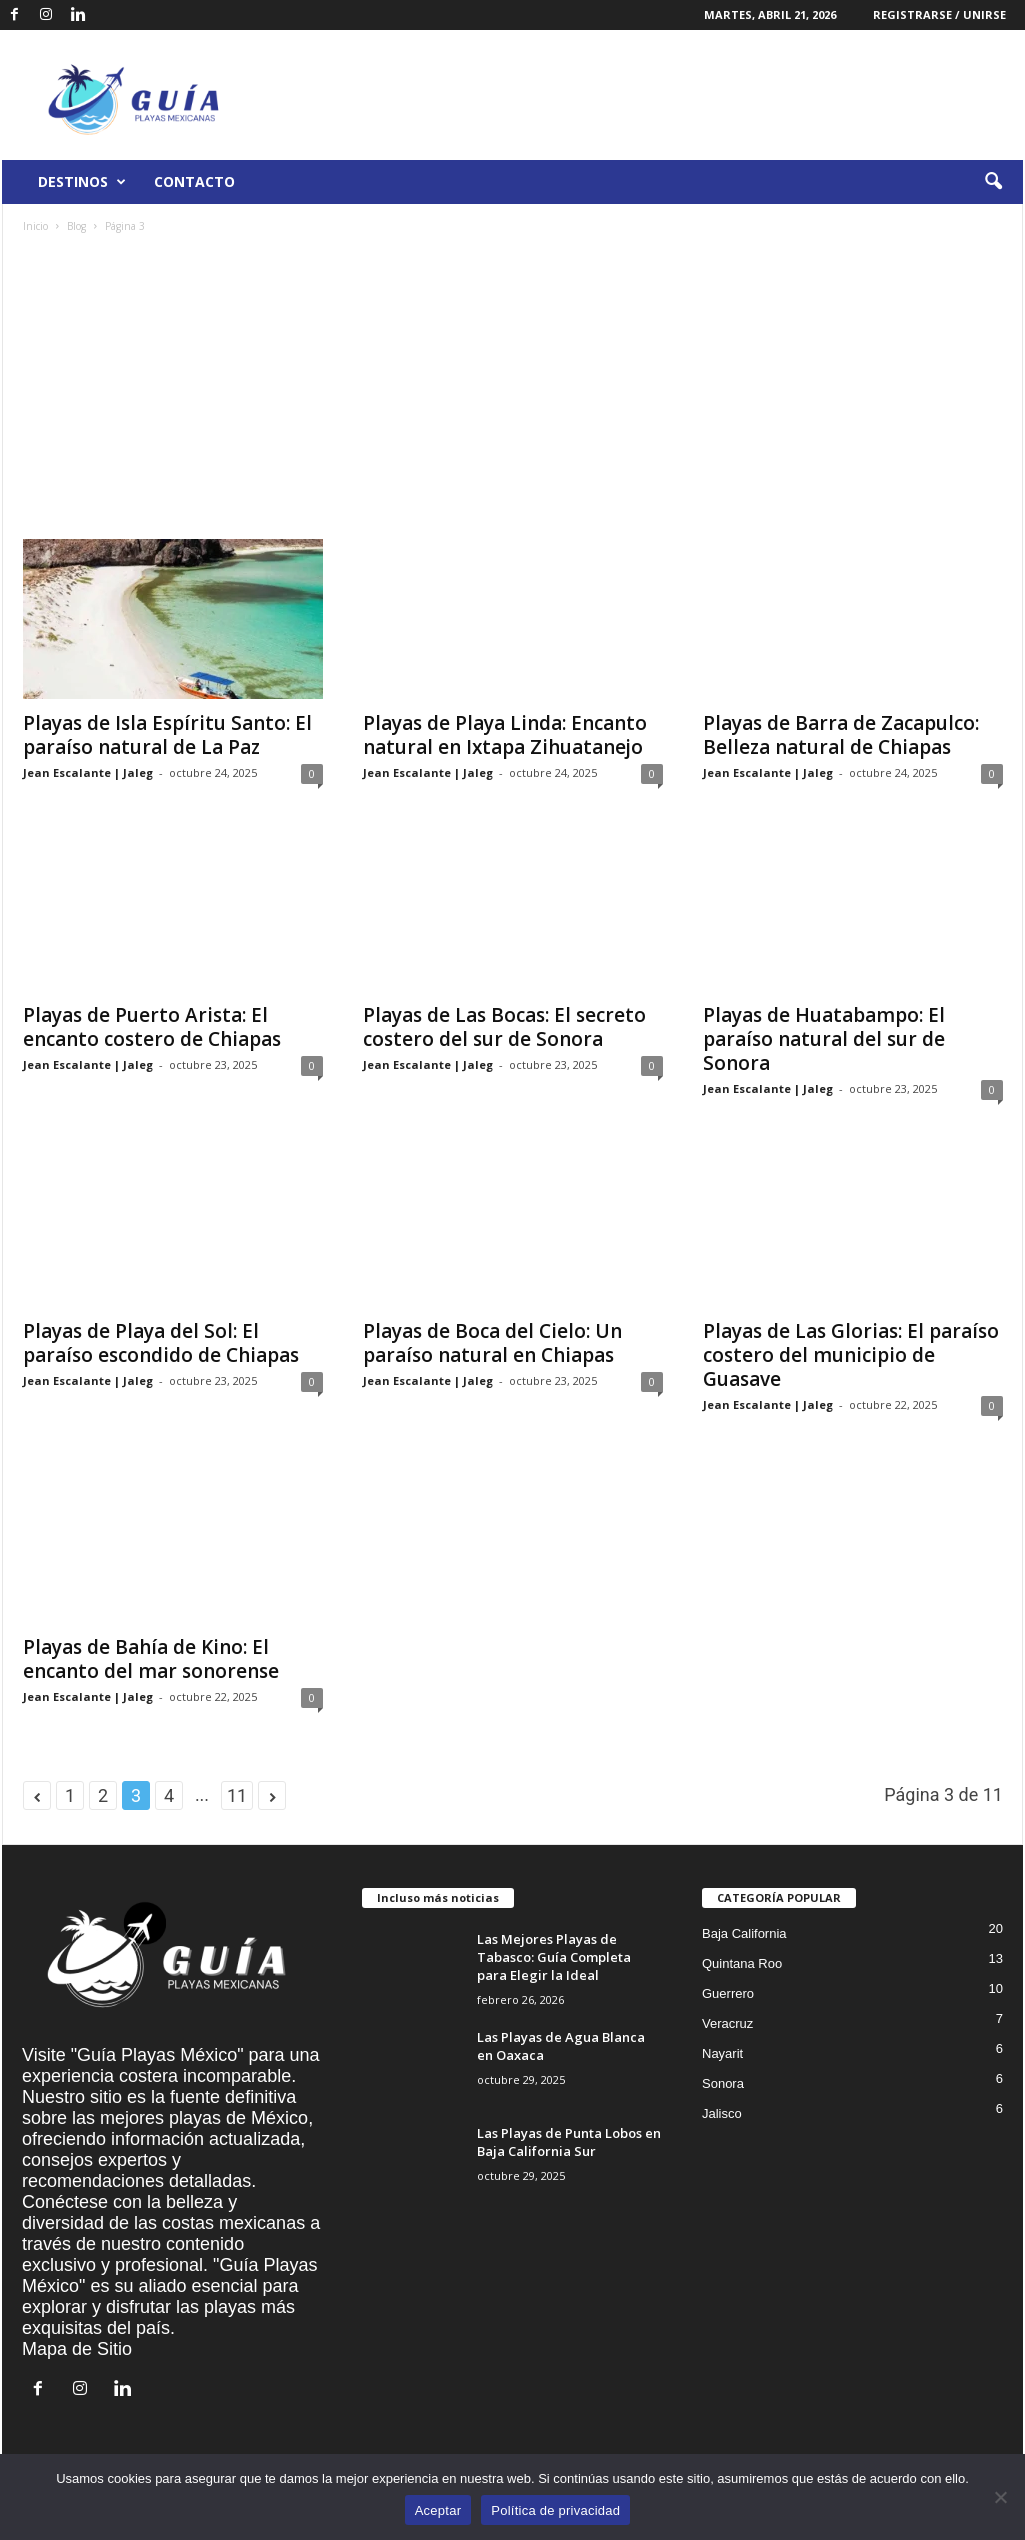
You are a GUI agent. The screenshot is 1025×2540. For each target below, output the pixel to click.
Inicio (35, 226)
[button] (993, 182)
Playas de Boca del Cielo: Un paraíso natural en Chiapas (492, 1343)
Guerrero (728, 1993)
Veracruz (727, 2023)
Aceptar (438, 2510)
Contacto (194, 181)
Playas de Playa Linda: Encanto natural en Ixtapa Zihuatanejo (505, 735)
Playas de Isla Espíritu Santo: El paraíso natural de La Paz (167, 735)
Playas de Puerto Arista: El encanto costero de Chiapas (152, 1027)
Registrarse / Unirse (939, 14)
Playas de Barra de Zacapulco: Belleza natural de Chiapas (841, 735)
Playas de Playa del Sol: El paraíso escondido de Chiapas (161, 1343)
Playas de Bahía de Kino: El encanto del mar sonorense (151, 1659)
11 (237, 1795)
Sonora (723, 2083)
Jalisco (722, 2113)
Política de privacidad (555, 2510)
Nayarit (722, 2053)
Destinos (82, 182)
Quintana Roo (742, 1963)
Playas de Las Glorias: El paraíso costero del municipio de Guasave (851, 1355)
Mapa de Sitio (77, 2349)
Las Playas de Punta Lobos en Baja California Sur (569, 2142)
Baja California (744, 1933)
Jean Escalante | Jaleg (88, 772)
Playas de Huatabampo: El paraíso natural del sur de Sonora (824, 1039)
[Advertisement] (513, 389)
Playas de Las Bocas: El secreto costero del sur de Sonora (504, 1027)
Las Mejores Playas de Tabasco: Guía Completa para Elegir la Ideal (554, 1957)
